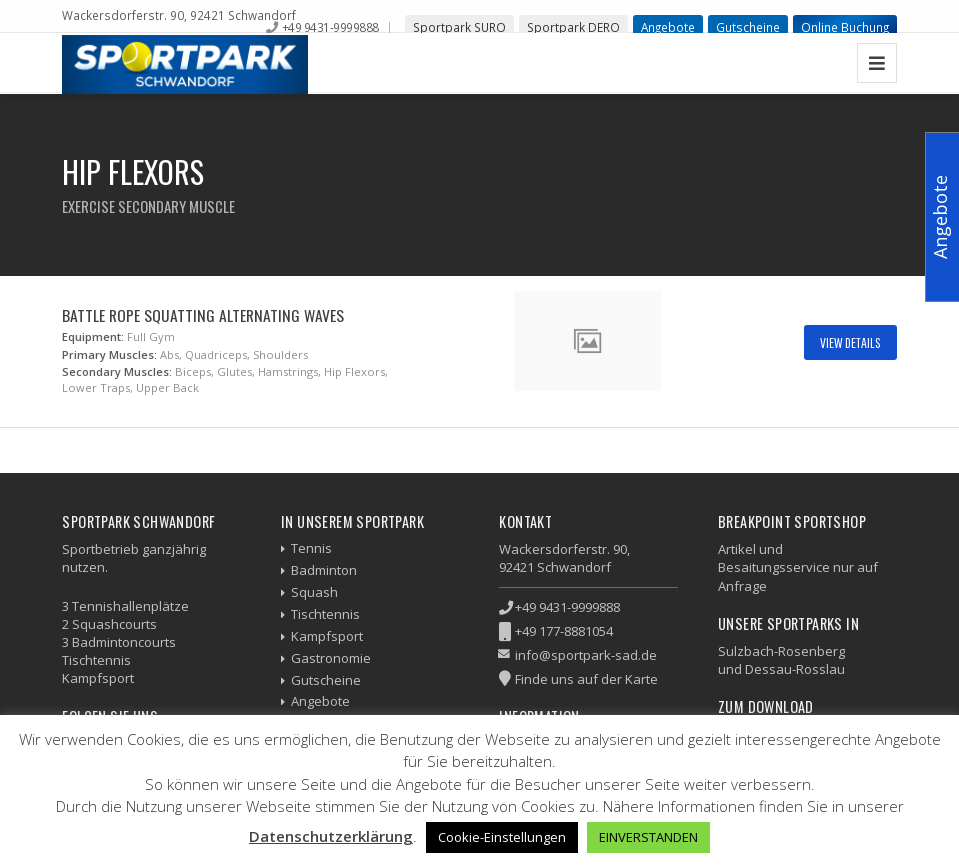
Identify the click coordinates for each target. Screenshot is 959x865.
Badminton (324, 570)
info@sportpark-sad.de (586, 655)
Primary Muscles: (109, 354)
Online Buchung (845, 27)
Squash (314, 592)
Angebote (668, 27)
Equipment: (93, 336)
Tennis (311, 548)
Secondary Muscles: (117, 371)
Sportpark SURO (459, 27)
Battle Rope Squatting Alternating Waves (203, 315)
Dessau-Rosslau (795, 669)
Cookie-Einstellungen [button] (502, 837)
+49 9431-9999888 (330, 27)
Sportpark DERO (573, 27)
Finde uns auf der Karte (586, 679)
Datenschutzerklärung (331, 836)
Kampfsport (327, 636)
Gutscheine (748, 27)
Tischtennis (325, 614)
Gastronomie (331, 658)
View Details (850, 342)
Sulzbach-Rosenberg (781, 651)
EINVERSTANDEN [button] (648, 837)
